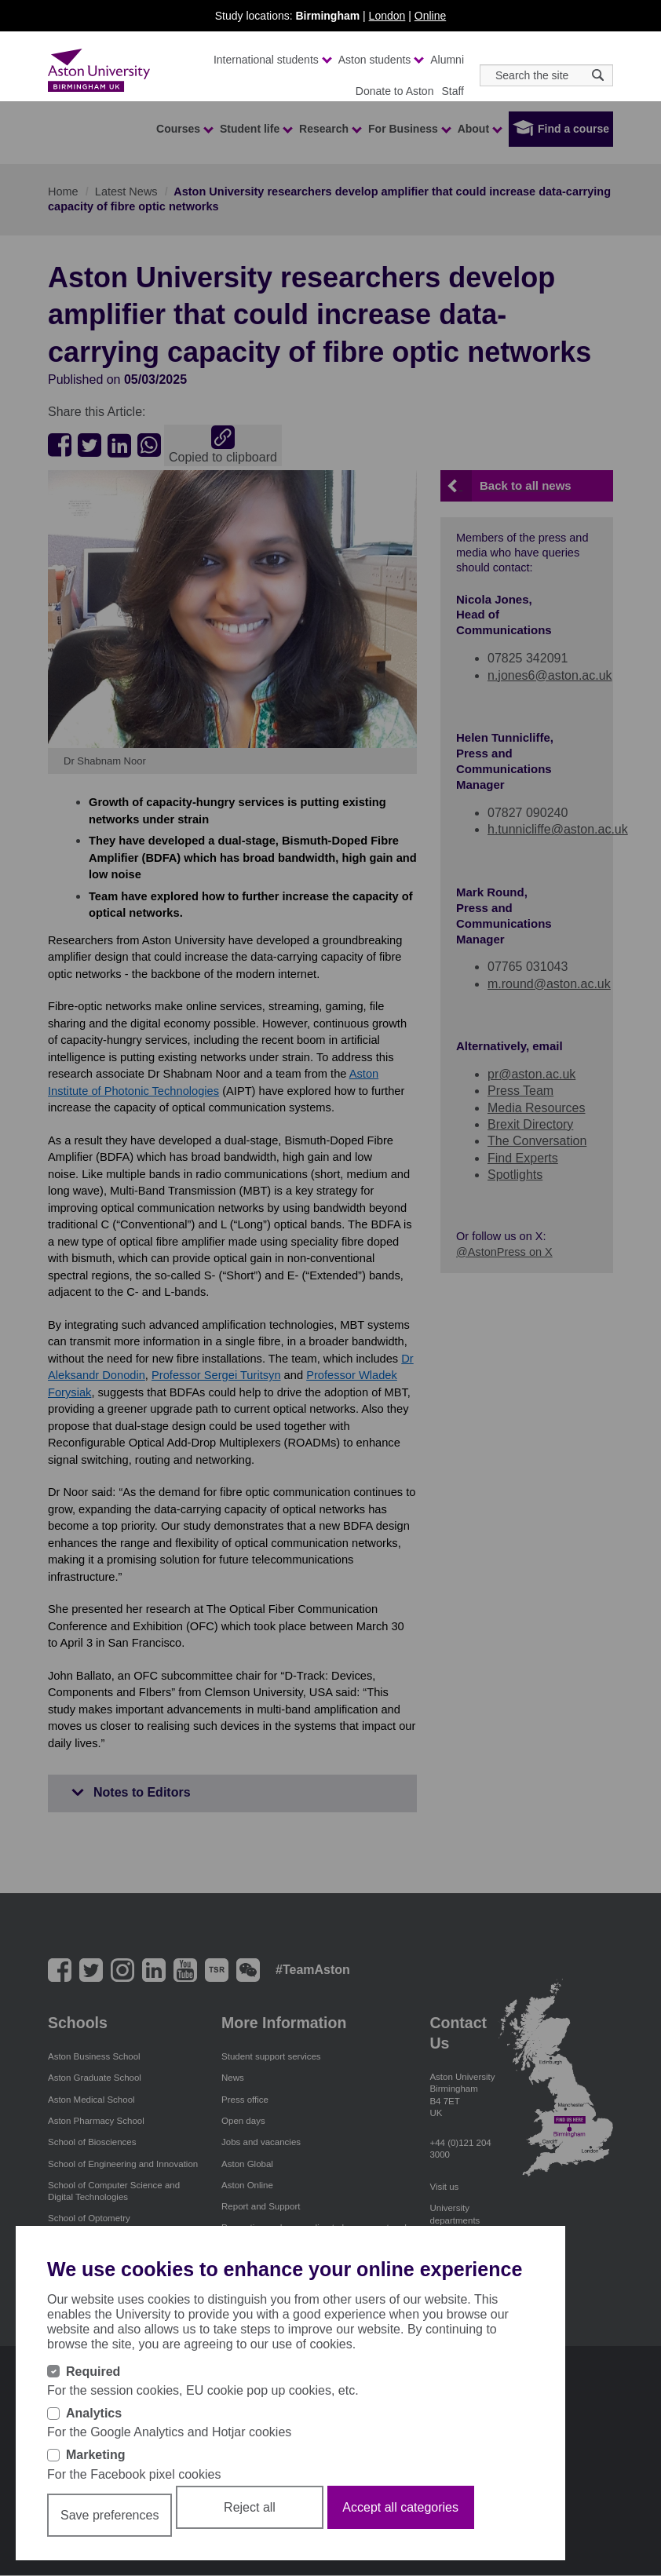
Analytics (94, 2413)
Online (430, 15)
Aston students (380, 59)
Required (93, 2371)
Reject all (250, 2507)
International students (272, 59)
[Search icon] (598, 75)
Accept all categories (400, 2507)
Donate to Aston (395, 91)
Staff (452, 91)
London (387, 15)
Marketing (96, 2454)
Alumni (447, 59)
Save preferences (109, 2515)
